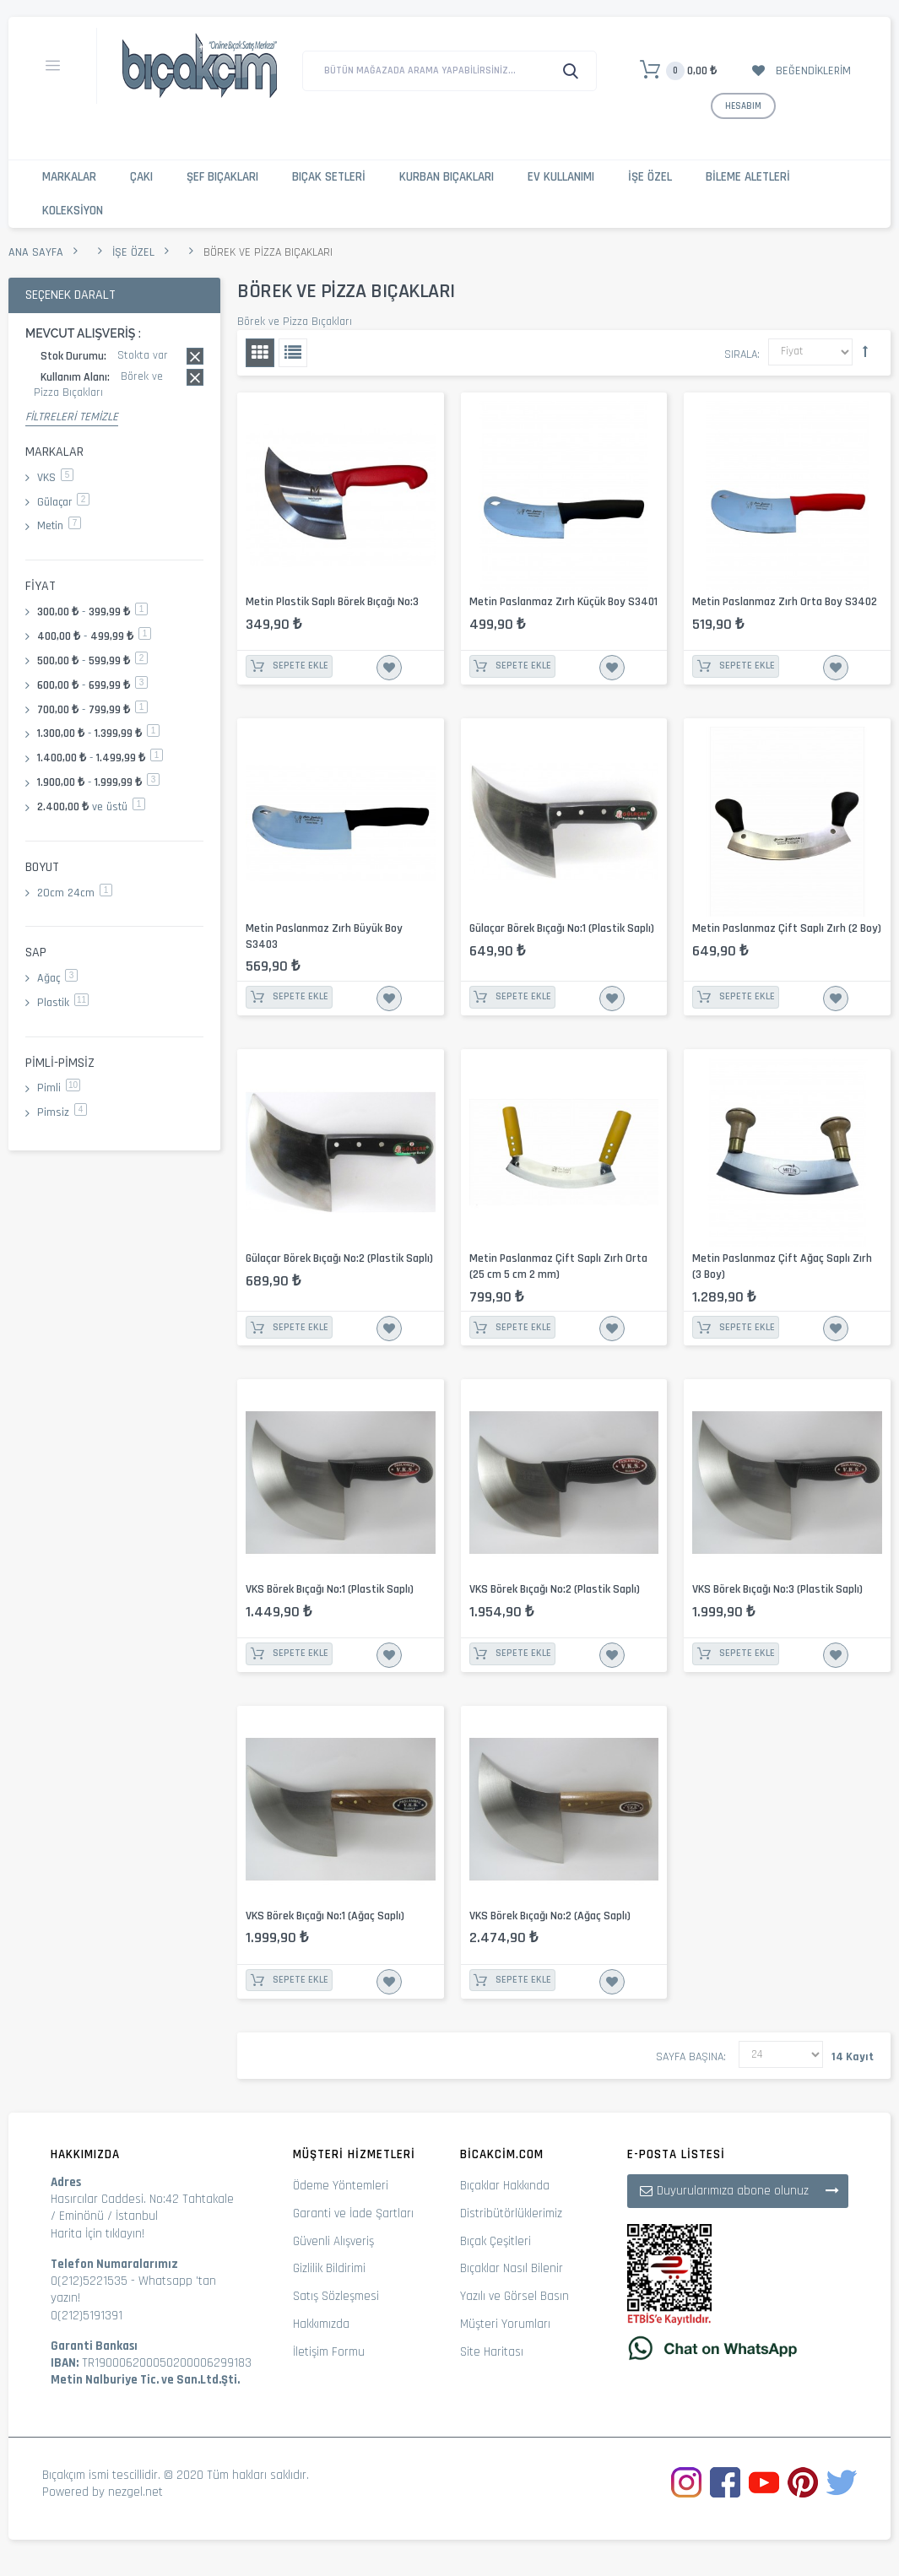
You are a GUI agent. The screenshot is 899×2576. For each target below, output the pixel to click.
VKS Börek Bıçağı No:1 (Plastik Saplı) (330, 1589)
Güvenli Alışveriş (333, 2241)
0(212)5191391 (86, 2316)
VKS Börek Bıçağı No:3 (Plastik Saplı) (777, 1589)
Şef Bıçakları (222, 177)
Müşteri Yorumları (505, 2324)
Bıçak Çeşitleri (495, 2241)
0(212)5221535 (89, 2281)
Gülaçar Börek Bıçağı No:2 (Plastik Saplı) (339, 1258)
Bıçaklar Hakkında (505, 2185)
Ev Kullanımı (561, 177)
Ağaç (57, 978)
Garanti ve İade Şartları (353, 2213)
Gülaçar (63, 502)
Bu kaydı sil (195, 356)
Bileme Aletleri (748, 177)
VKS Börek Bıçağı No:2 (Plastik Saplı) (554, 1589)
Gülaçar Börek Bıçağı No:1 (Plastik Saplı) (561, 928)
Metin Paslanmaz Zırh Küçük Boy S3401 (563, 601)
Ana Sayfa (35, 252)
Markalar (69, 177)
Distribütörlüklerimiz (511, 2213)
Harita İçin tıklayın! (97, 2234)
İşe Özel (650, 177)
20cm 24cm (74, 893)
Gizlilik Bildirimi (329, 2268)
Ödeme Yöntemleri (340, 2185)
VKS (55, 477)
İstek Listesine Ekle (389, 667)
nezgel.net (135, 2492)
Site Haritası (491, 2352)
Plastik (63, 1002)
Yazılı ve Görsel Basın (514, 2296)
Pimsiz (62, 1112)
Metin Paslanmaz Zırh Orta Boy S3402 (784, 601)
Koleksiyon (72, 211)
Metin (59, 525)
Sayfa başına (689, 2057)
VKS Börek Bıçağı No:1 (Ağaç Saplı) (325, 1916)
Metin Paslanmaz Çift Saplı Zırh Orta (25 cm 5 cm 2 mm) (558, 1266)
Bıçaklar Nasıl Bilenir (511, 2268)
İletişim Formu (329, 2352)
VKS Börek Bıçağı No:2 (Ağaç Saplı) (550, 1916)
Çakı (141, 177)
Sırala (740, 354)
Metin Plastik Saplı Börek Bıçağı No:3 (332, 601)
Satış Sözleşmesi (336, 2296)
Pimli (58, 1088)
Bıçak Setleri (329, 177)
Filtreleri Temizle (71, 417)
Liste (293, 352)
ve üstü (91, 806)
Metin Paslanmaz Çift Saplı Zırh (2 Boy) (786, 928)
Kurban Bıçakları (446, 177)
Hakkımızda (321, 2324)
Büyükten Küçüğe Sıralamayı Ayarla (865, 351)
